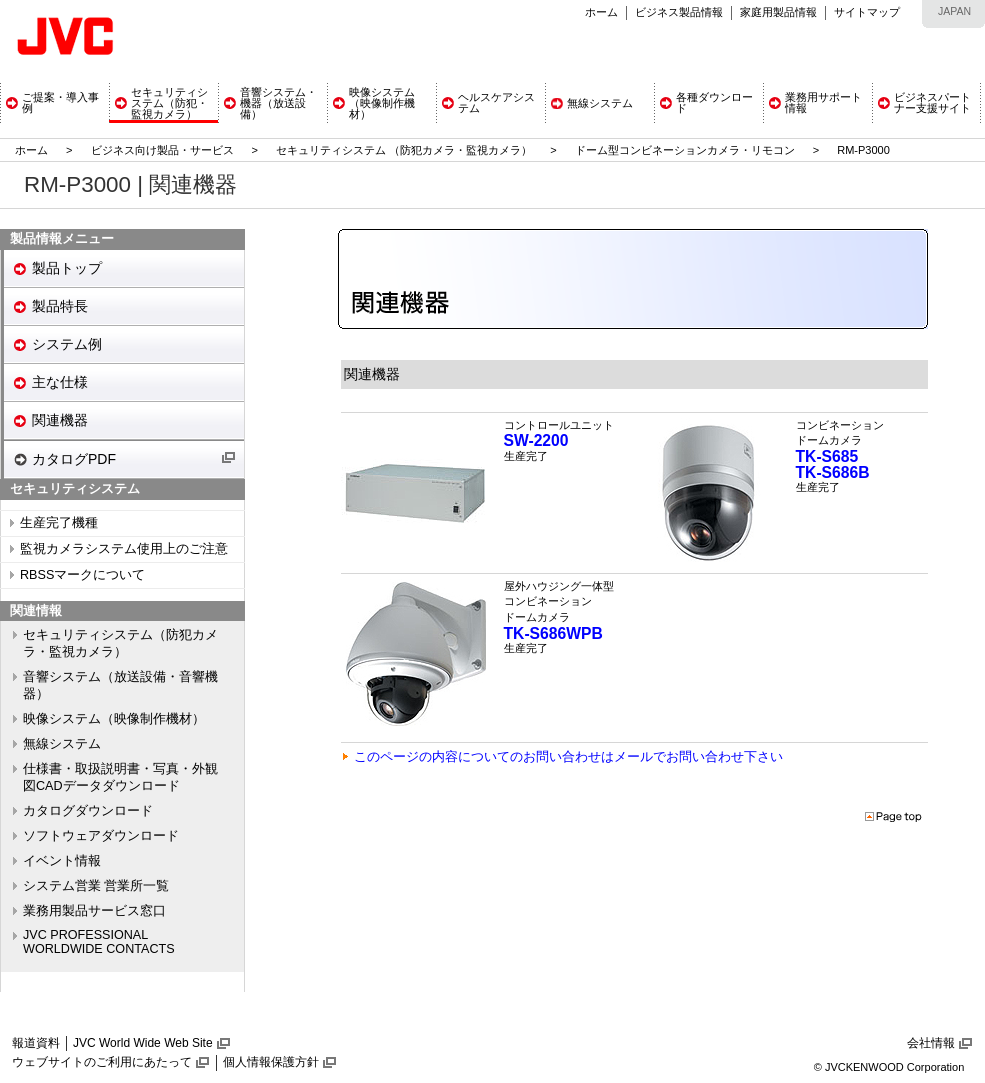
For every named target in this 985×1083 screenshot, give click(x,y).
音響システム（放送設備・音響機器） (120, 685)
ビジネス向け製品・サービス (164, 150)
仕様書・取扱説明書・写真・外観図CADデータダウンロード (120, 777)
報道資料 (36, 1043)
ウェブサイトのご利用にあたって (102, 1062)
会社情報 (931, 1043)
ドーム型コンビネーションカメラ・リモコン (685, 150)
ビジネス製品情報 (679, 12)
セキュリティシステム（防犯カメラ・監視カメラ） (120, 643)
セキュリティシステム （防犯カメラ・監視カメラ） (405, 150)
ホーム (601, 12)
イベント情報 (62, 861)
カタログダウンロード (88, 811)
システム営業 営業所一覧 (96, 886)
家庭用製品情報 (778, 12)
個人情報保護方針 (271, 1062)
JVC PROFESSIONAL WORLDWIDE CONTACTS (99, 942)
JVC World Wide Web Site (143, 1043)
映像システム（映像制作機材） (114, 719)
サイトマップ (867, 12)
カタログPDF (74, 459)
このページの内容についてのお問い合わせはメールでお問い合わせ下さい (568, 756)
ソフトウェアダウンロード (101, 836)
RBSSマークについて (82, 575)
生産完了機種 (59, 523)
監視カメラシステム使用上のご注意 (124, 549)
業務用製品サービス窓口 (94, 911)
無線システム (62, 744)
